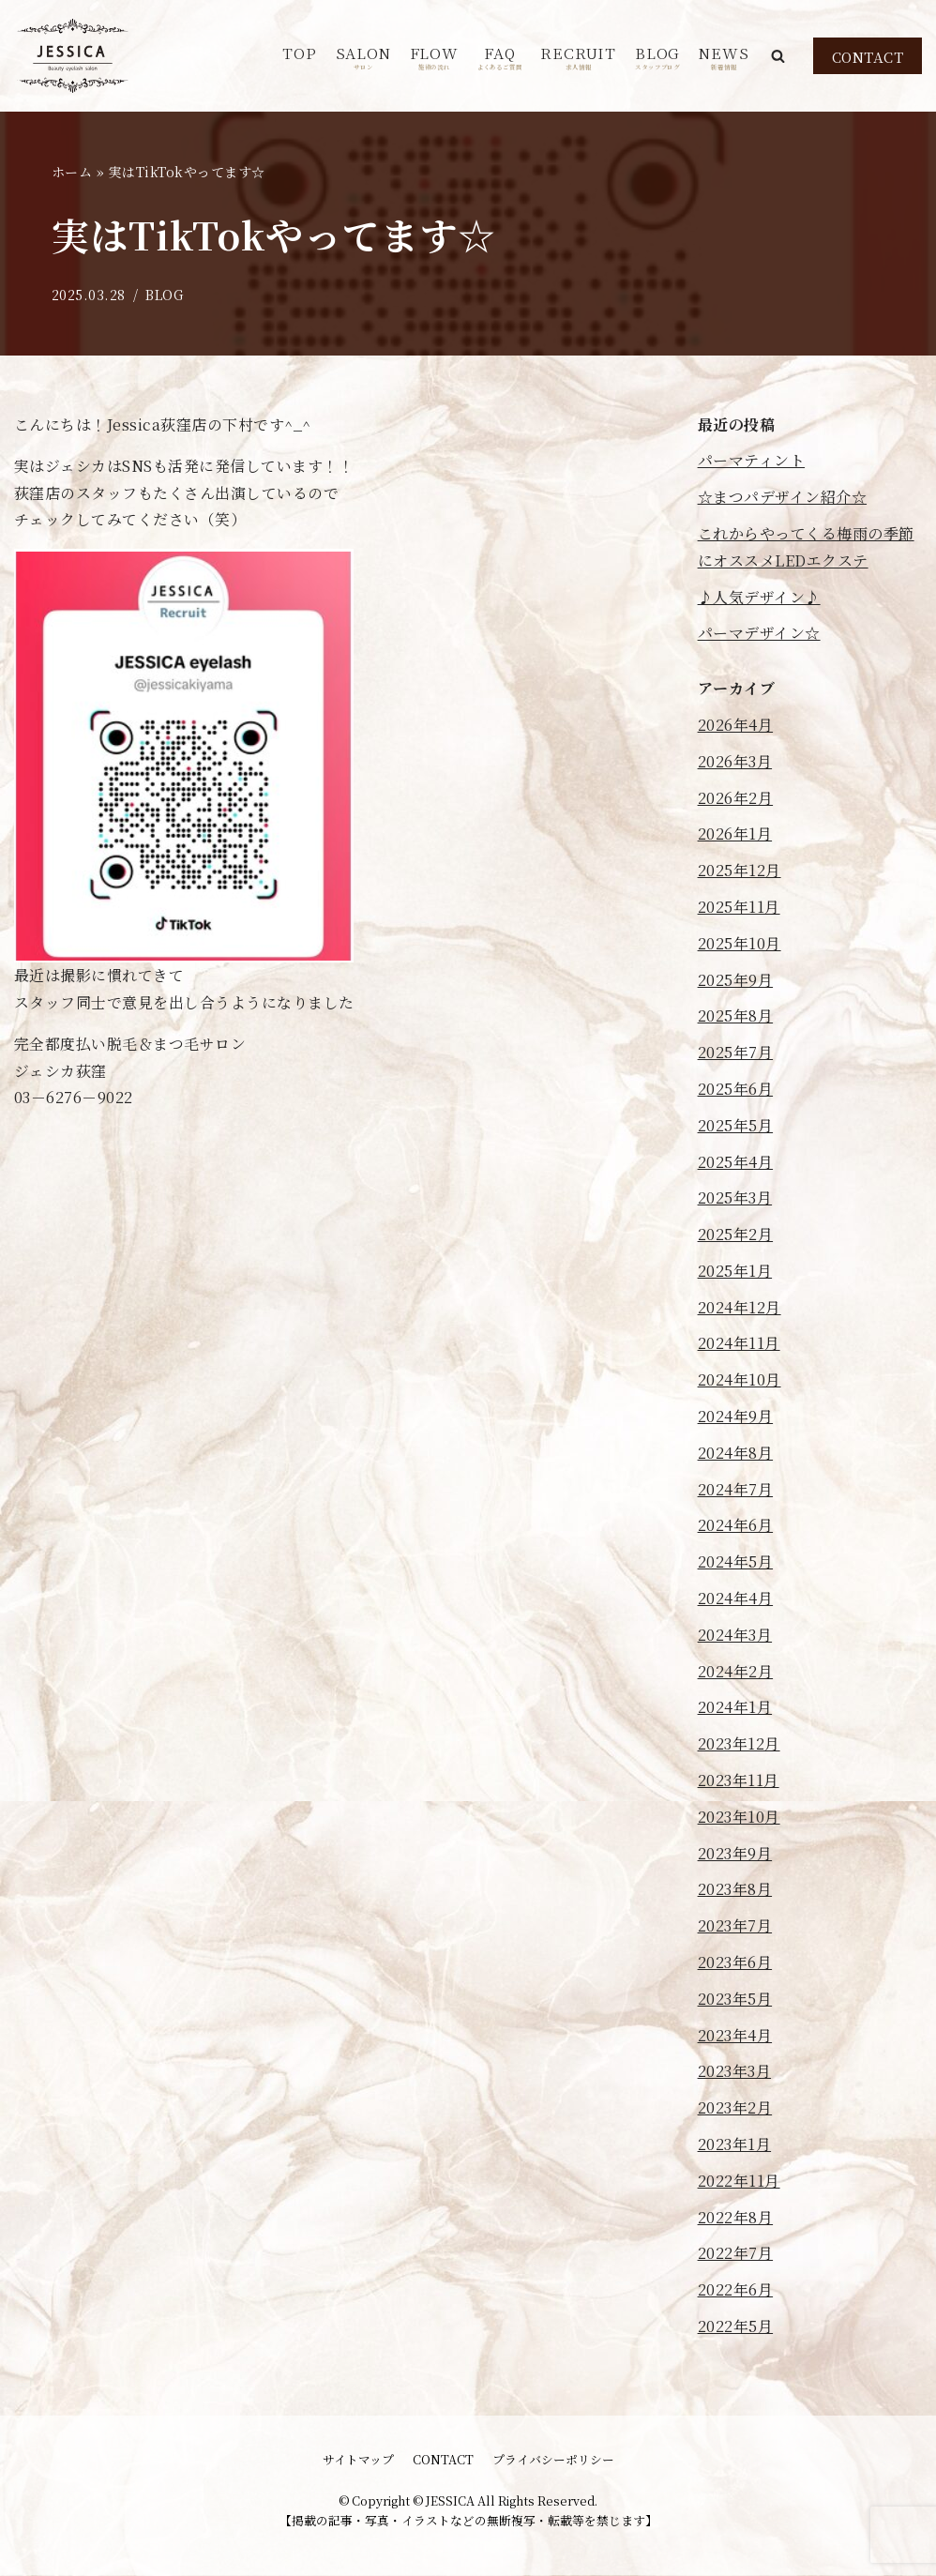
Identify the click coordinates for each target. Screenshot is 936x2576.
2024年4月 (736, 1598)
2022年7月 (736, 2254)
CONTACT (868, 57)
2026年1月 (735, 834)
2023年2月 (735, 2108)
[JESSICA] (72, 56)
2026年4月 (736, 724)
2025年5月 (736, 1125)
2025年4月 (736, 1162)
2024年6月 (736, 1526)
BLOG (657, 56)
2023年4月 (735, 2035)
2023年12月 (739, 1744)
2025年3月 (735, 1198)
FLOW (434, 56)
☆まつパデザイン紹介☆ (783, 497)
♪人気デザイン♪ (759, 597)
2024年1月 (735, 1708)
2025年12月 (739, 870)
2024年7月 (736, 1489)
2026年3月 (735, 761)
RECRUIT (578, 56)
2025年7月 (736, 1052)
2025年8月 (736, 1016)
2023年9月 (735, 1853)
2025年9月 (736, 980)
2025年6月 (736, 1088)
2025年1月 (735, 1270)
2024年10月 (739, 1380)
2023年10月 (739, 1816)
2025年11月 (739, 906)
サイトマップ (358, 2460)
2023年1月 (735, 2144)
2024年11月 (739, 1344)
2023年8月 (735, 1890)
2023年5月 (735, 1998)
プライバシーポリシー (553, 2460)
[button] (778, 56)
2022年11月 (739, 2180)
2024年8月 (736, 1452)
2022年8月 (736, 2217)
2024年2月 (736, 1671)
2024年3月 (735, 1634)
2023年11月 (738, 1780)
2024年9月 (736, 1416)
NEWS (723, 56)
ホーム (72, 171)
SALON (363, 56)
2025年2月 (736, 1234)
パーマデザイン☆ (759, 633)
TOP (299, 53)
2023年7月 (735, 1926)
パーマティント (752, 461)
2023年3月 (735, 2072)
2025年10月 (739, 943)
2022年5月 (736, 2326)
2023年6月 (735, 1962)
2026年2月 (736, 798)
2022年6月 (736, 2290)
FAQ (499, 56)
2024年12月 (739, 1307)
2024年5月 (736, 1562)
